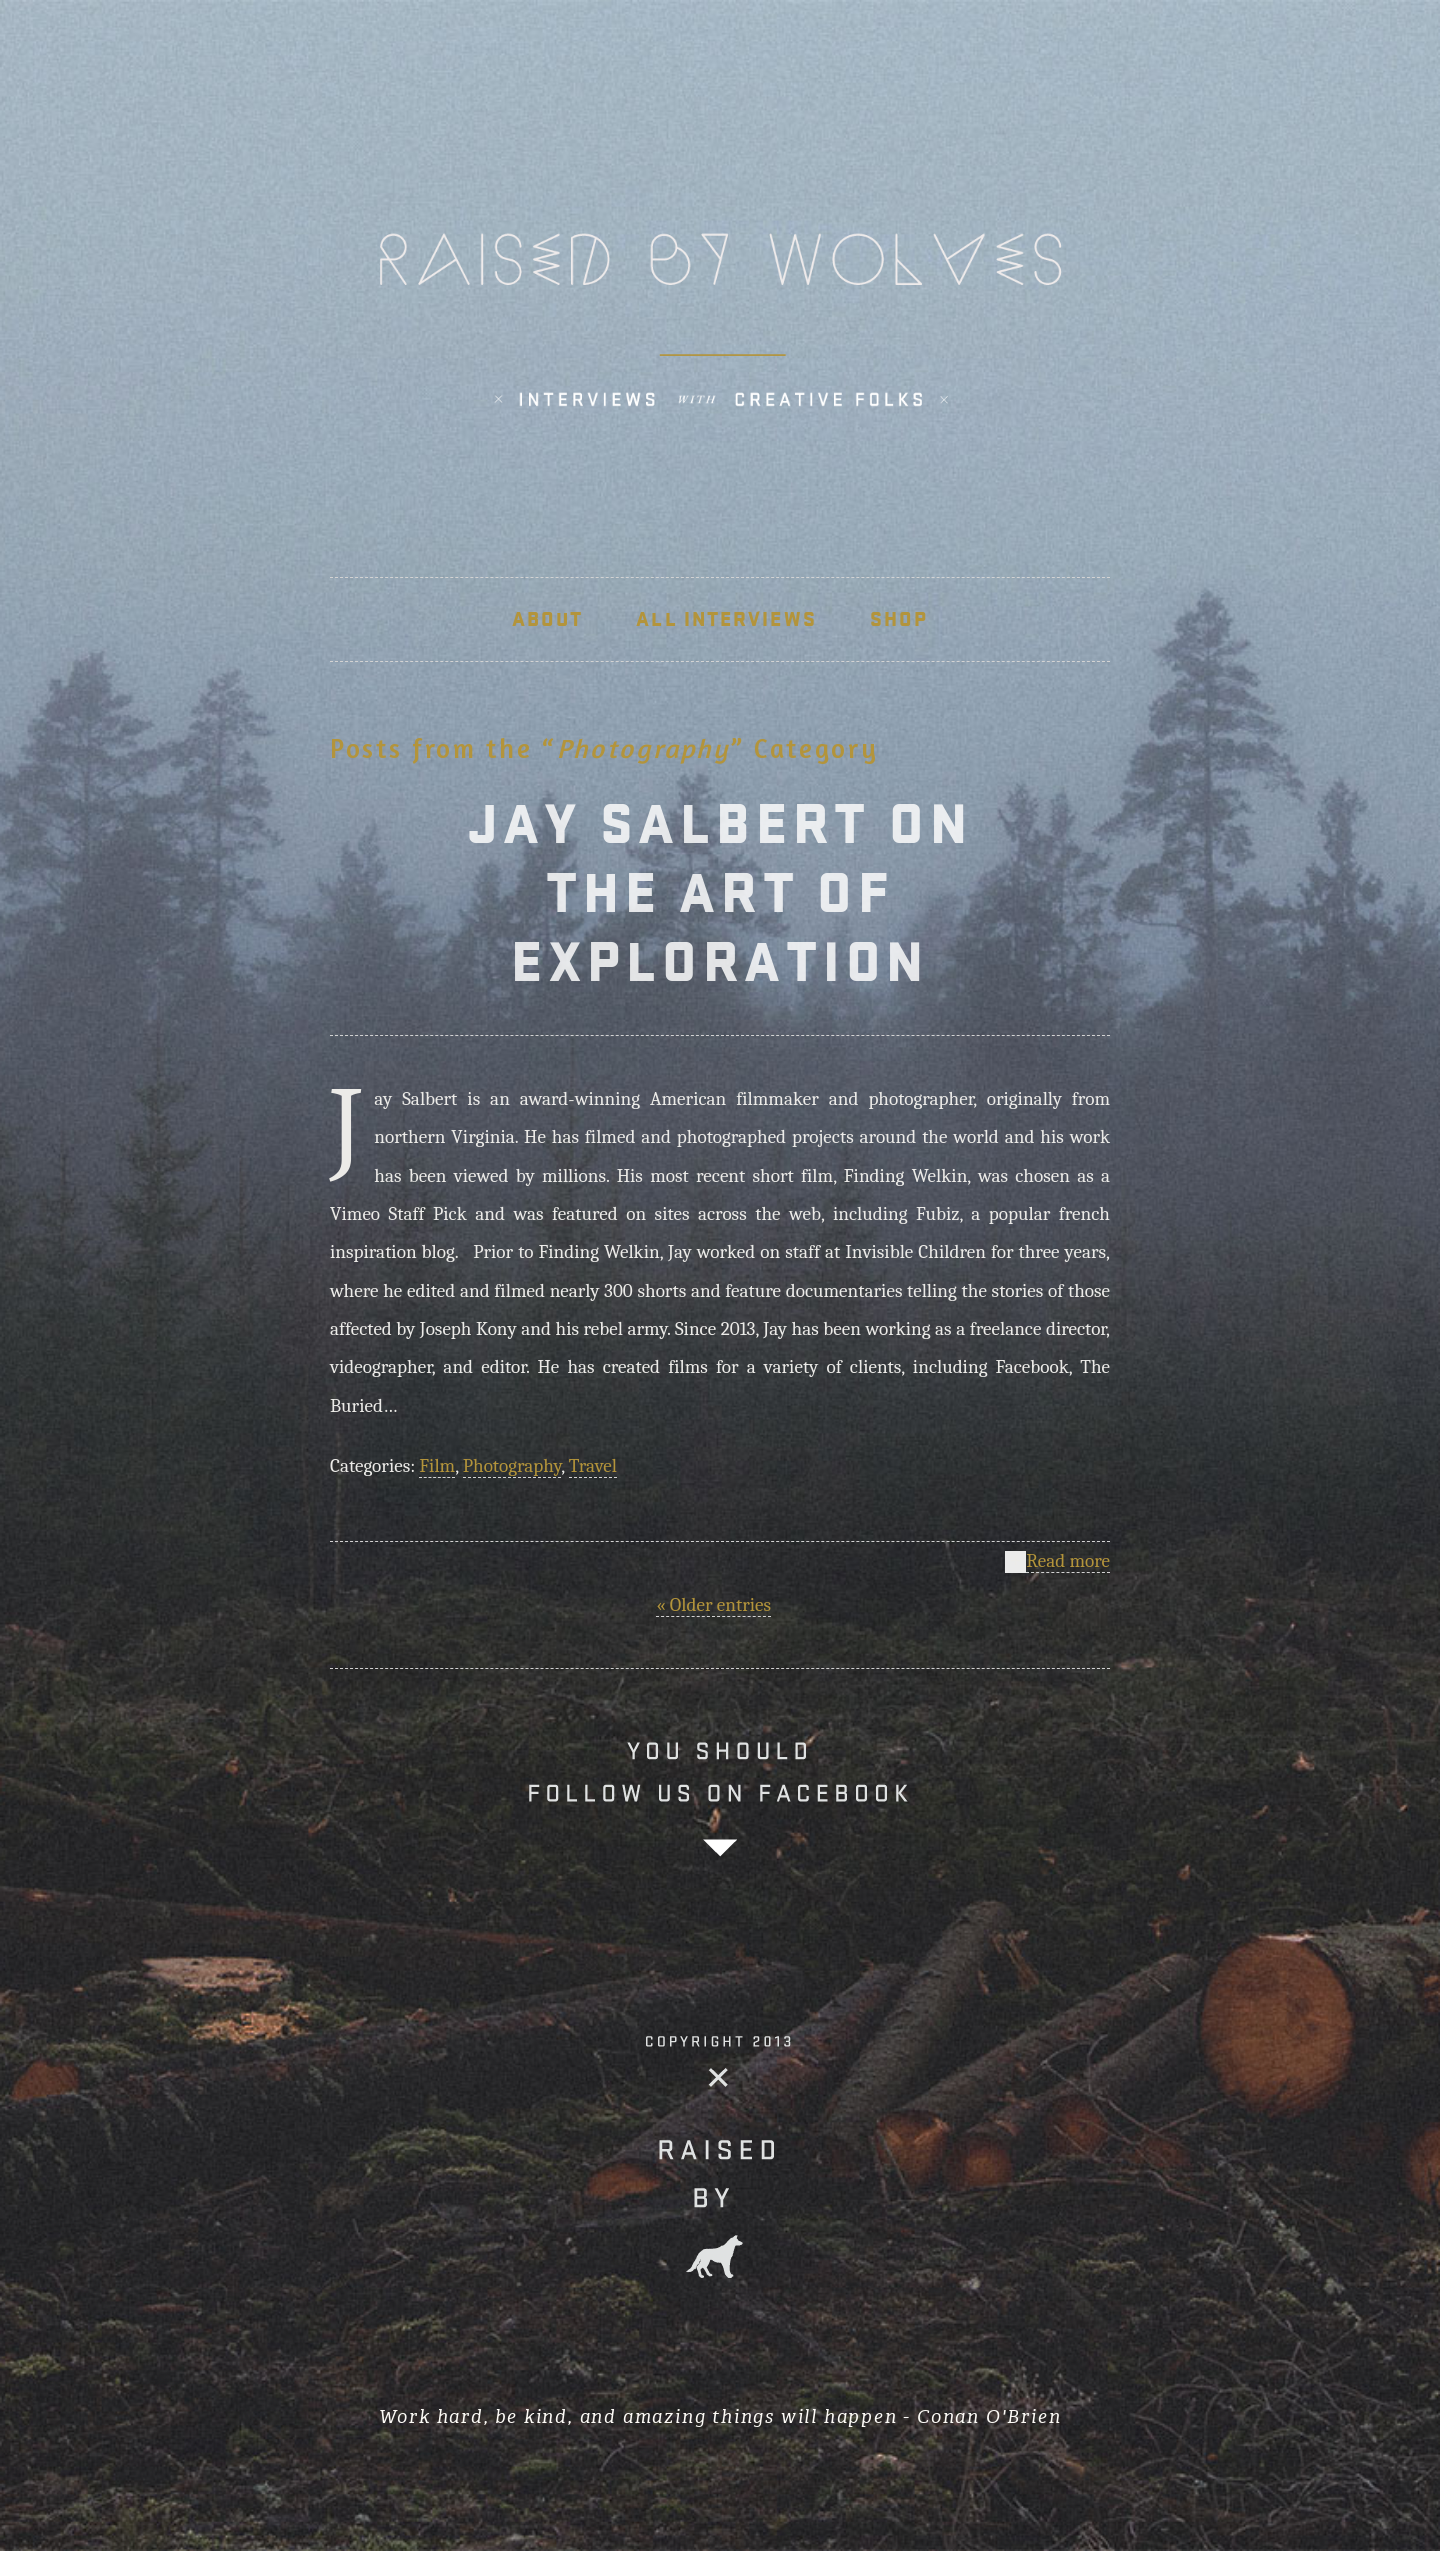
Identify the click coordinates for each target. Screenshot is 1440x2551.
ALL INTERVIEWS (726, 619)
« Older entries (713, 1605)
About (548, 619)
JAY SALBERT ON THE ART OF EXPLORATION (720, 892)
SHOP (899, 619)
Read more (1068, 1562)
